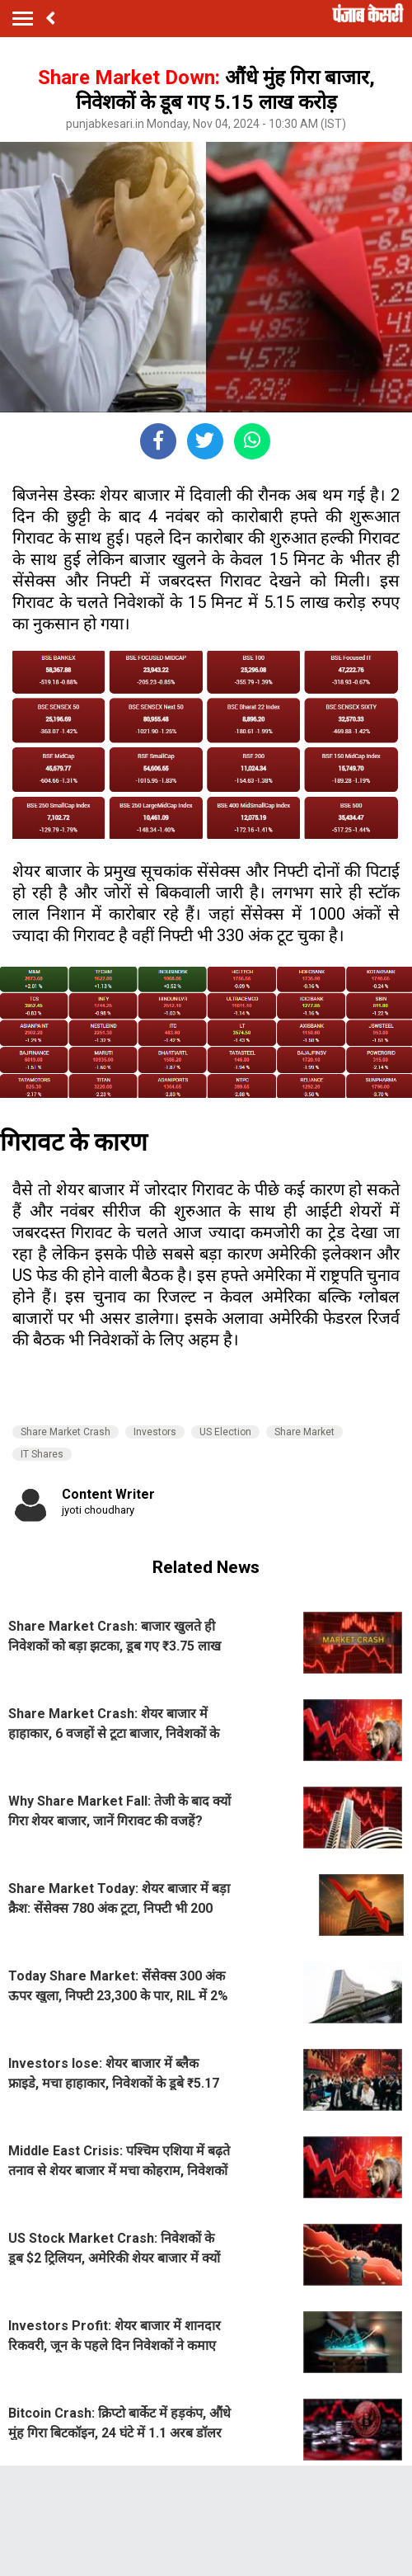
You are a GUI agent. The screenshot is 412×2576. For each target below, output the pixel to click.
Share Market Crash (65, 1432)
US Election (225, 1432)
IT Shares (42, 1454)
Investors (154, 1432)
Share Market (304, 1432)
